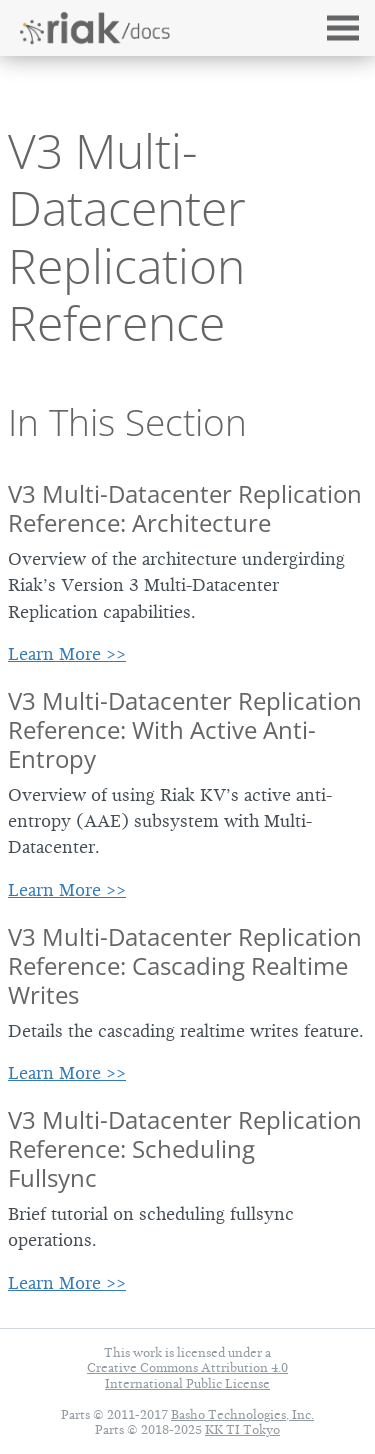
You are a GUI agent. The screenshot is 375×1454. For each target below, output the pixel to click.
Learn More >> (67, 654)
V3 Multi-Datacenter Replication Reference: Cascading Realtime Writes (185, 965)
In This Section (127, 422)
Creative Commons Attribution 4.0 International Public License (187, 1375)
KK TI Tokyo (242, 1429)
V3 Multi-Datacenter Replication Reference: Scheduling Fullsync (185, 1148)
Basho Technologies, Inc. (242, 1414)
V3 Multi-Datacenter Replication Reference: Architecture (185, 508)
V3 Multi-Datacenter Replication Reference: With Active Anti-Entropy (185, 729)
